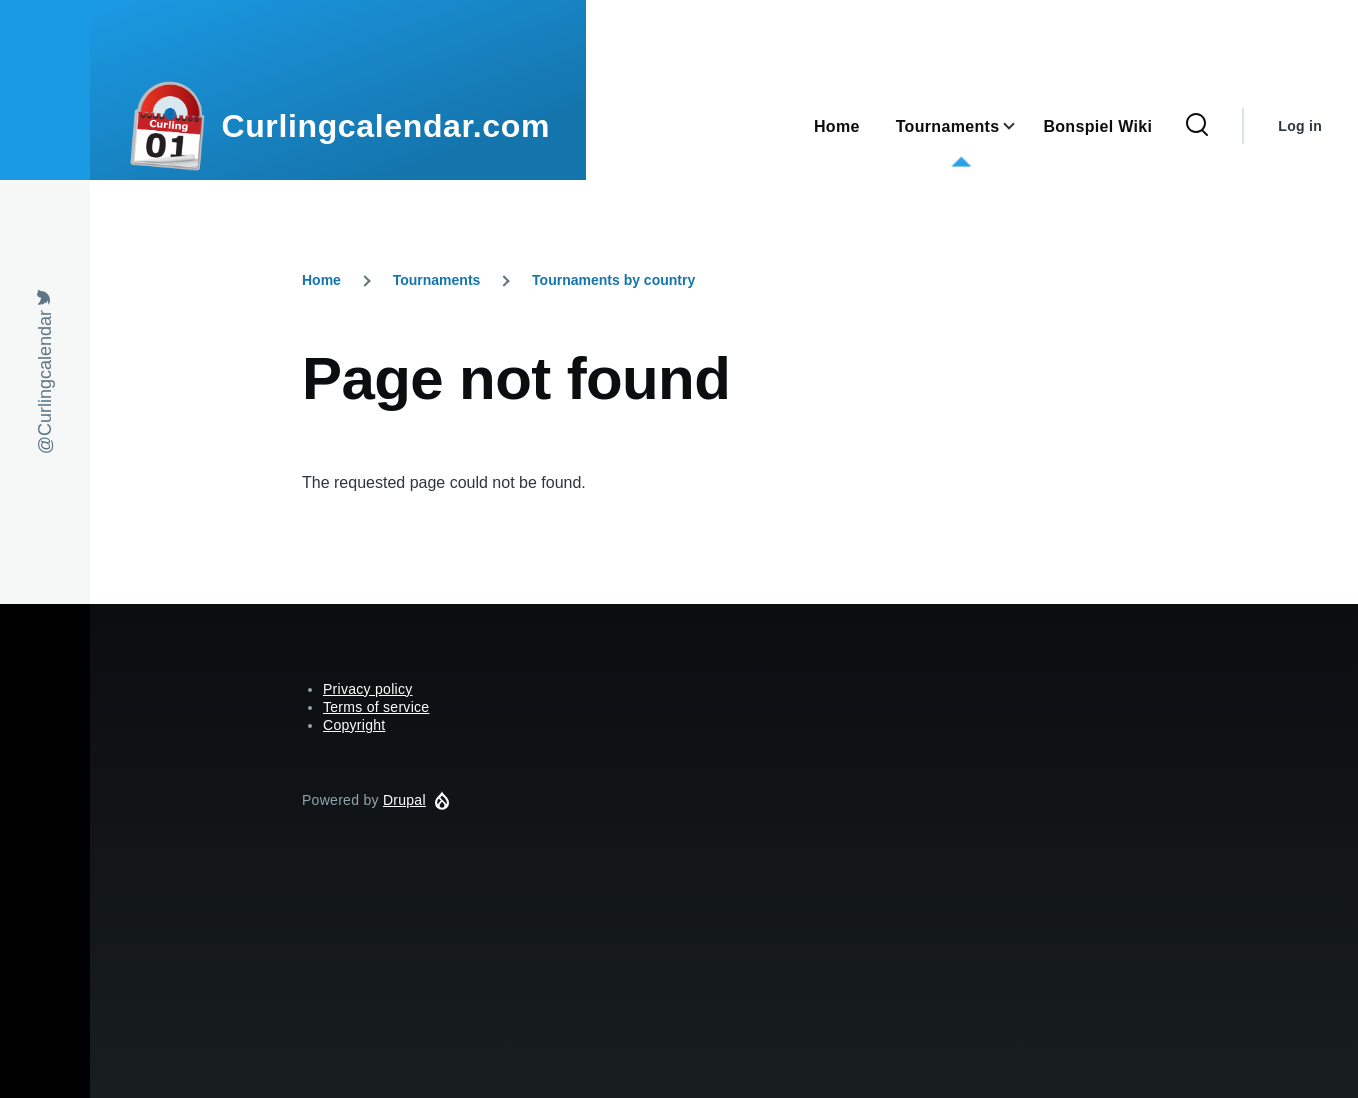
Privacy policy (368, 689)
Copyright (354, 725)
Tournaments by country (613, 280)
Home (321, 280)
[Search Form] (1197, 126)
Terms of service (376, 707)
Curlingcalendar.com (385, 126)
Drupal (404, 800)
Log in (1300, 126)
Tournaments (437, 280)
